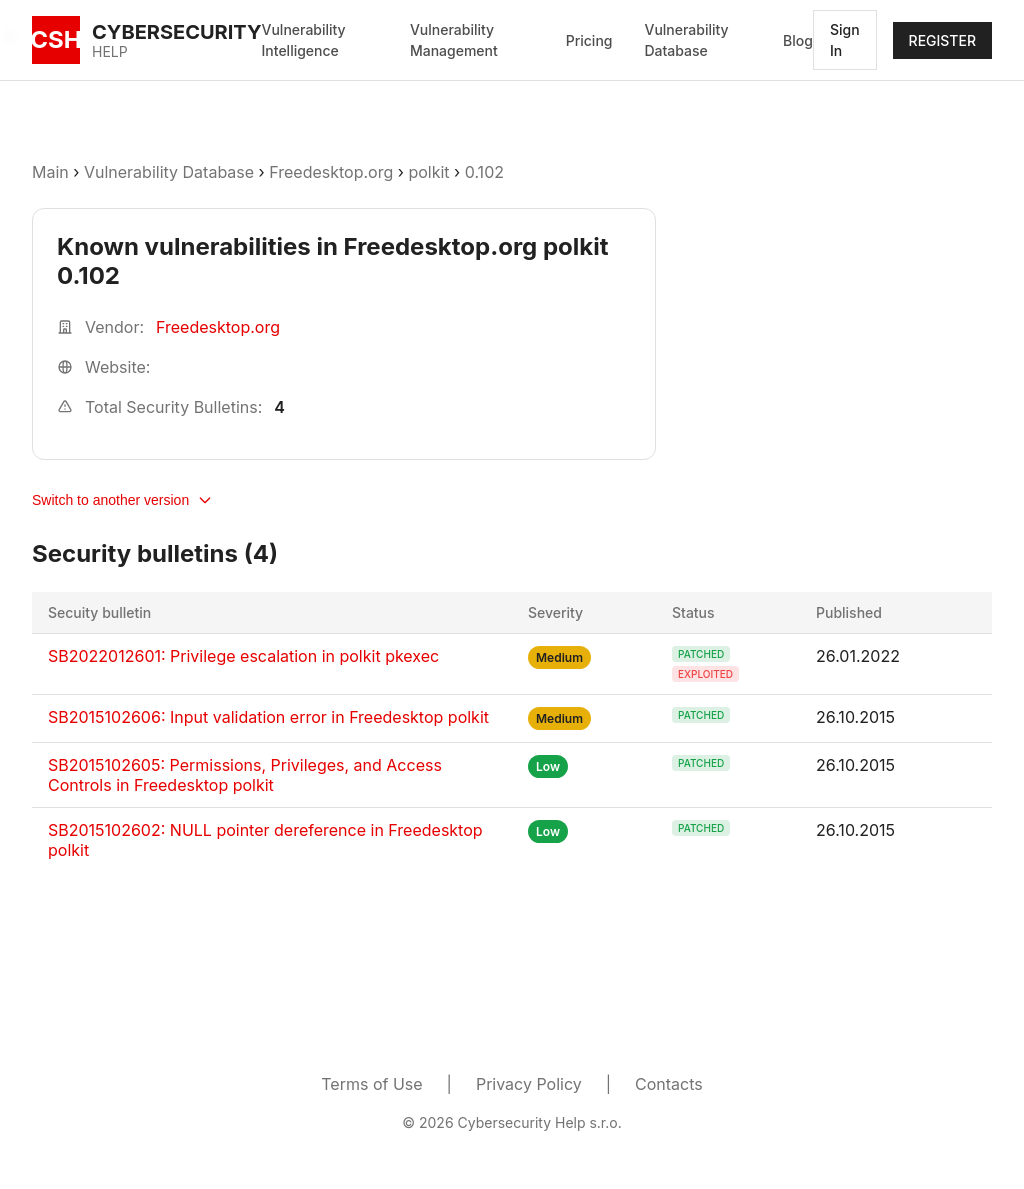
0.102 (484, 172)
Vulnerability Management (454, 40)
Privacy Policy (529, 1084)
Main (50, 172)
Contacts (669, 1084)
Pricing (589, 40)
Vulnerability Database (686, 40)
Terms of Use (371, 1084)
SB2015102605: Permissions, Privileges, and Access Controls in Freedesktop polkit (245, 775)
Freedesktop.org (331, 172)
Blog (798, 40)
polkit (428, 172)
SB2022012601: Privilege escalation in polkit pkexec (243, 656)
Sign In (845, 40)
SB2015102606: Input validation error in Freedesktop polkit (268, 717)
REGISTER (942, 40)
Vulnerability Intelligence (304, 40)
